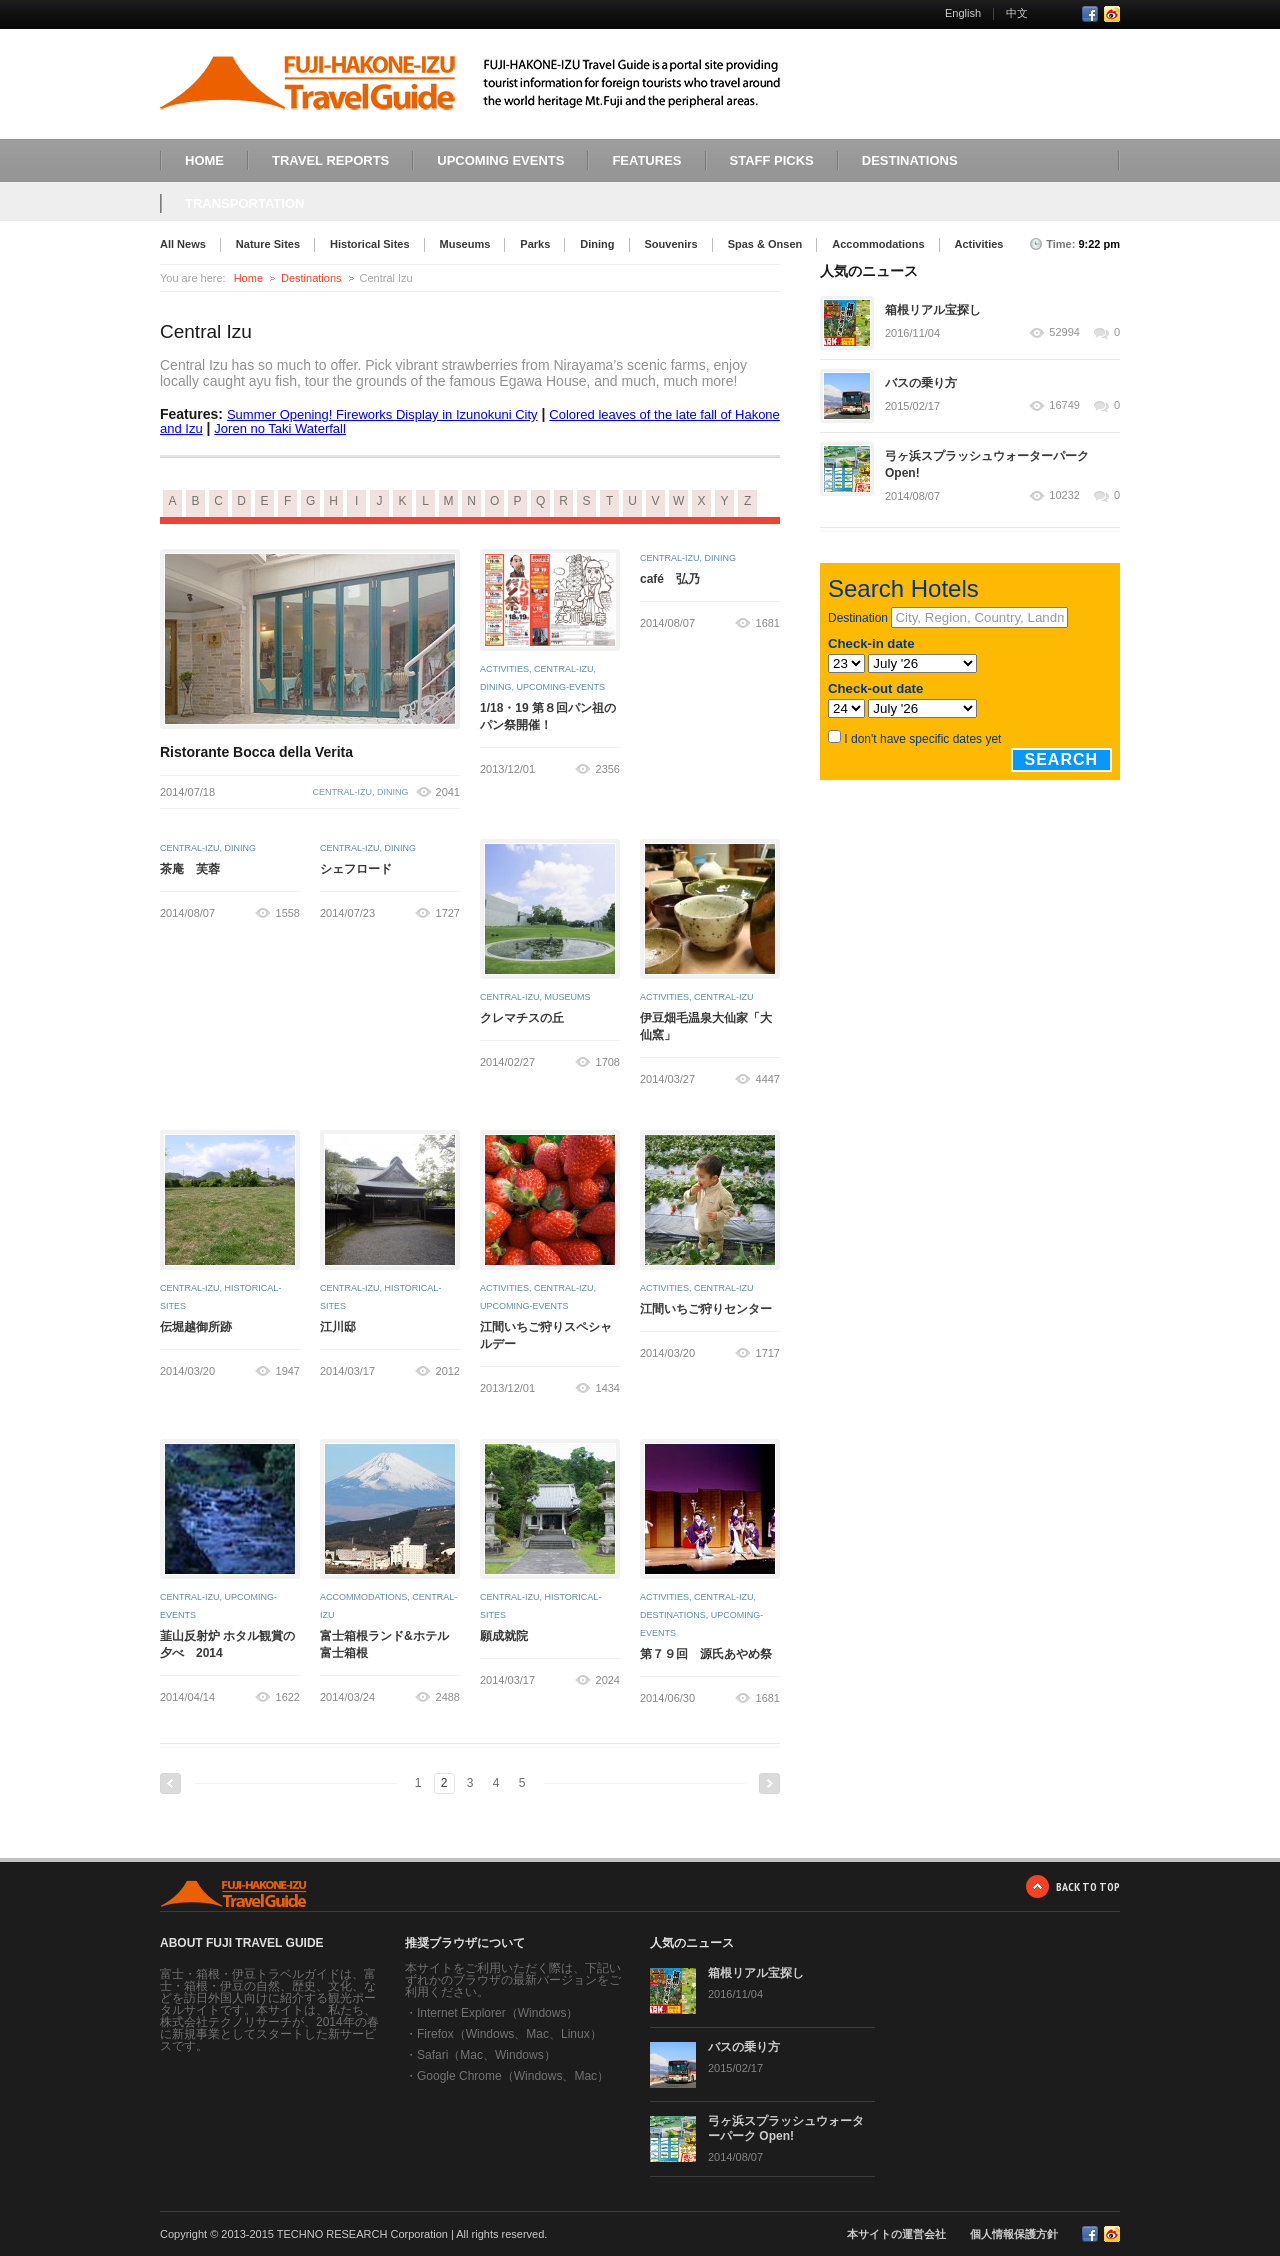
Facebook (1090, 14)
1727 (448, 913)
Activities (979, 244)
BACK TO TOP (1088, 1886)
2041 (448, 792)
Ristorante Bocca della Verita (256, 752)
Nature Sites (268, 244)
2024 (608, 1680)
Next (769, 1783)
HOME (204, 160)
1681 (768, 623)
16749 (1064, 405)
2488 (448, 1697)
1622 (288, 1697)
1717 (768, 1353)
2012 (448, 1371)
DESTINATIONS (910, 160)
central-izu (342, 792)
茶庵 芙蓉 (190, 869)
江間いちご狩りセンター (706, 1309)
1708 (608, 1062)
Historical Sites (369, 244)
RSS (1112, 14)
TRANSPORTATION (244, 203)
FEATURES (646, 160)
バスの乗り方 (921, 383)
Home (248, 278)
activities (504, 669)
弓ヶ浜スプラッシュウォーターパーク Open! (786, 2128)
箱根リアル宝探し (933, 310)
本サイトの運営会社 (896, 2234)
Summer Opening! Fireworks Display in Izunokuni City (382, 414)
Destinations (311, 278)
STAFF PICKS (772, 160)
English (963, 13)
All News (183, 244)
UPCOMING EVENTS (500, 160)
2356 (608, 769)
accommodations (363, 1597)
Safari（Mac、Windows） (486, 2055)
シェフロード (356, 869)
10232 (1064, 495)
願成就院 (504, 1636)
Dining (597, 244)
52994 (1064, 332)
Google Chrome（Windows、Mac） (513, 2076)
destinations (673, 1615)
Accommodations (878, 244)
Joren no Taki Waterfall (280, 428)
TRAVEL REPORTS (330, 160)
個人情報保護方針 (1014, 2234)
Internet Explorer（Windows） (497, 2013)
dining (393, 792)
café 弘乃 (670, 579)
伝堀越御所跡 (196, 1327)
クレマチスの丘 (522, 1018)
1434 (608, 1388)
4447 (768, 1079)
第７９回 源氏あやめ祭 (706, 1654)
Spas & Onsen (765, 244)
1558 (288, 913)
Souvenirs (671, 244)
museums (568, 997)
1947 (288, 1371)
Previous (170, 1783)
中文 (1017, 13)
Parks (535, 244)
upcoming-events (561, 687)
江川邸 (338, 1327)
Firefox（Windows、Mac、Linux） (509, 2034)
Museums (465, 244)
